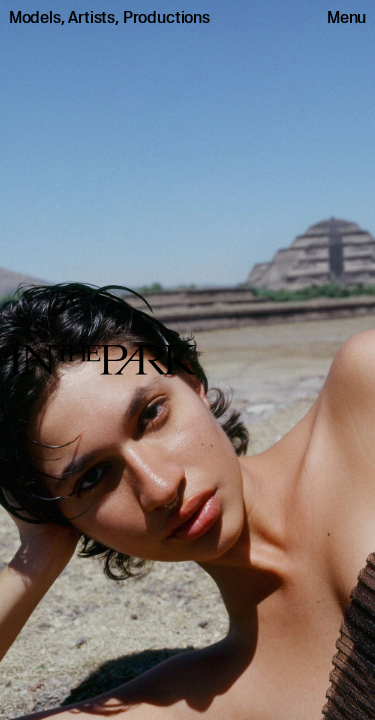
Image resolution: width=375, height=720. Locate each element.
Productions (166, 17)
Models (35, 17)
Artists (91, 17)
